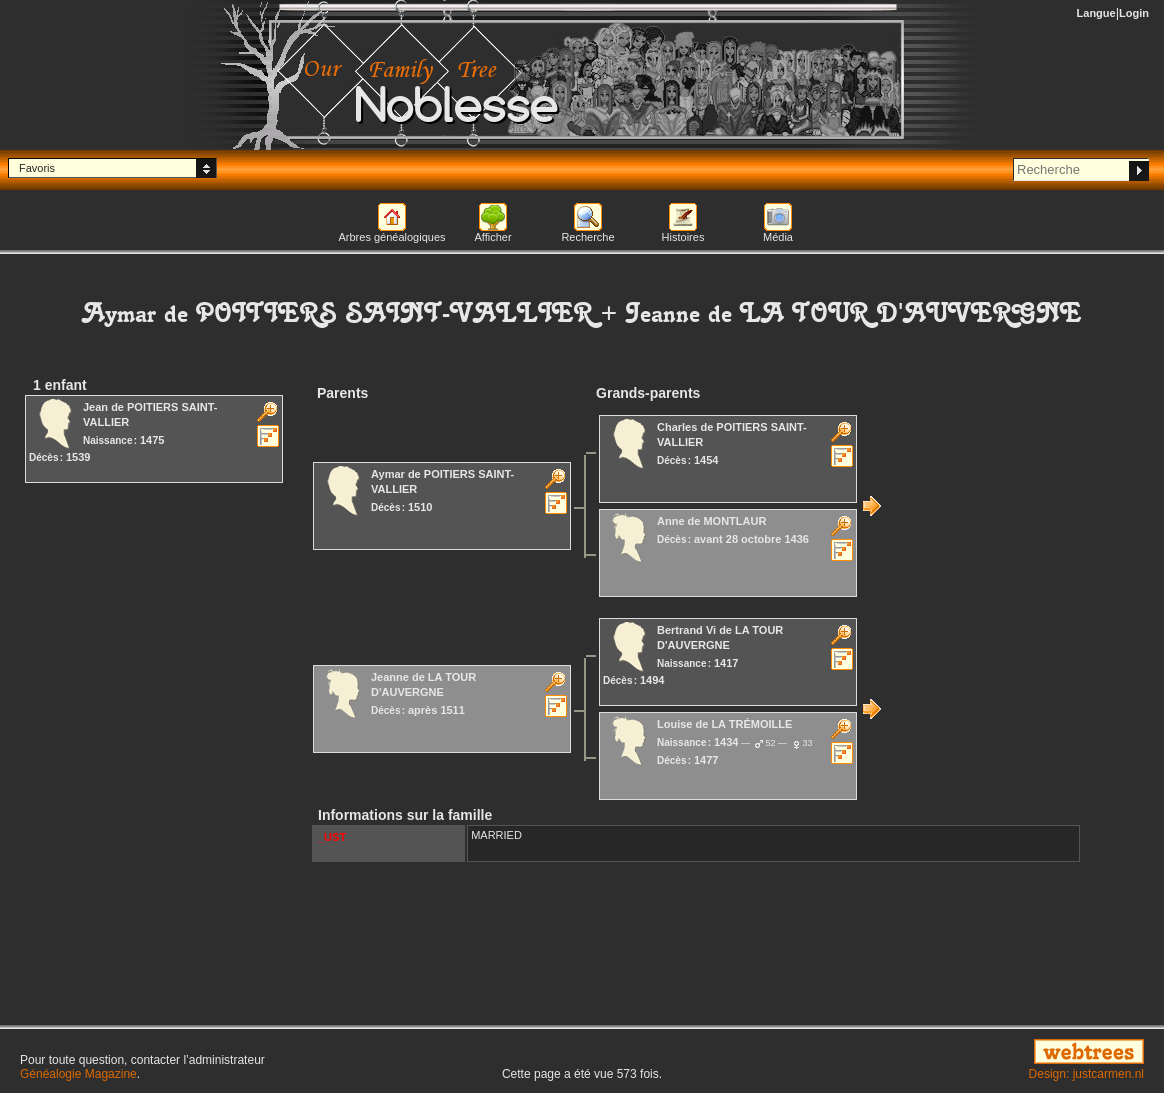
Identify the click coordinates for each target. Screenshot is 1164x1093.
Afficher (492, 237)
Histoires (683, 237)
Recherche (587, 237)
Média (778, 237)
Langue (1096, 13)
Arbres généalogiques (391, 237)
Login (1134, 13)
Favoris (37, 168)
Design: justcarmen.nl (1086, 1074)
